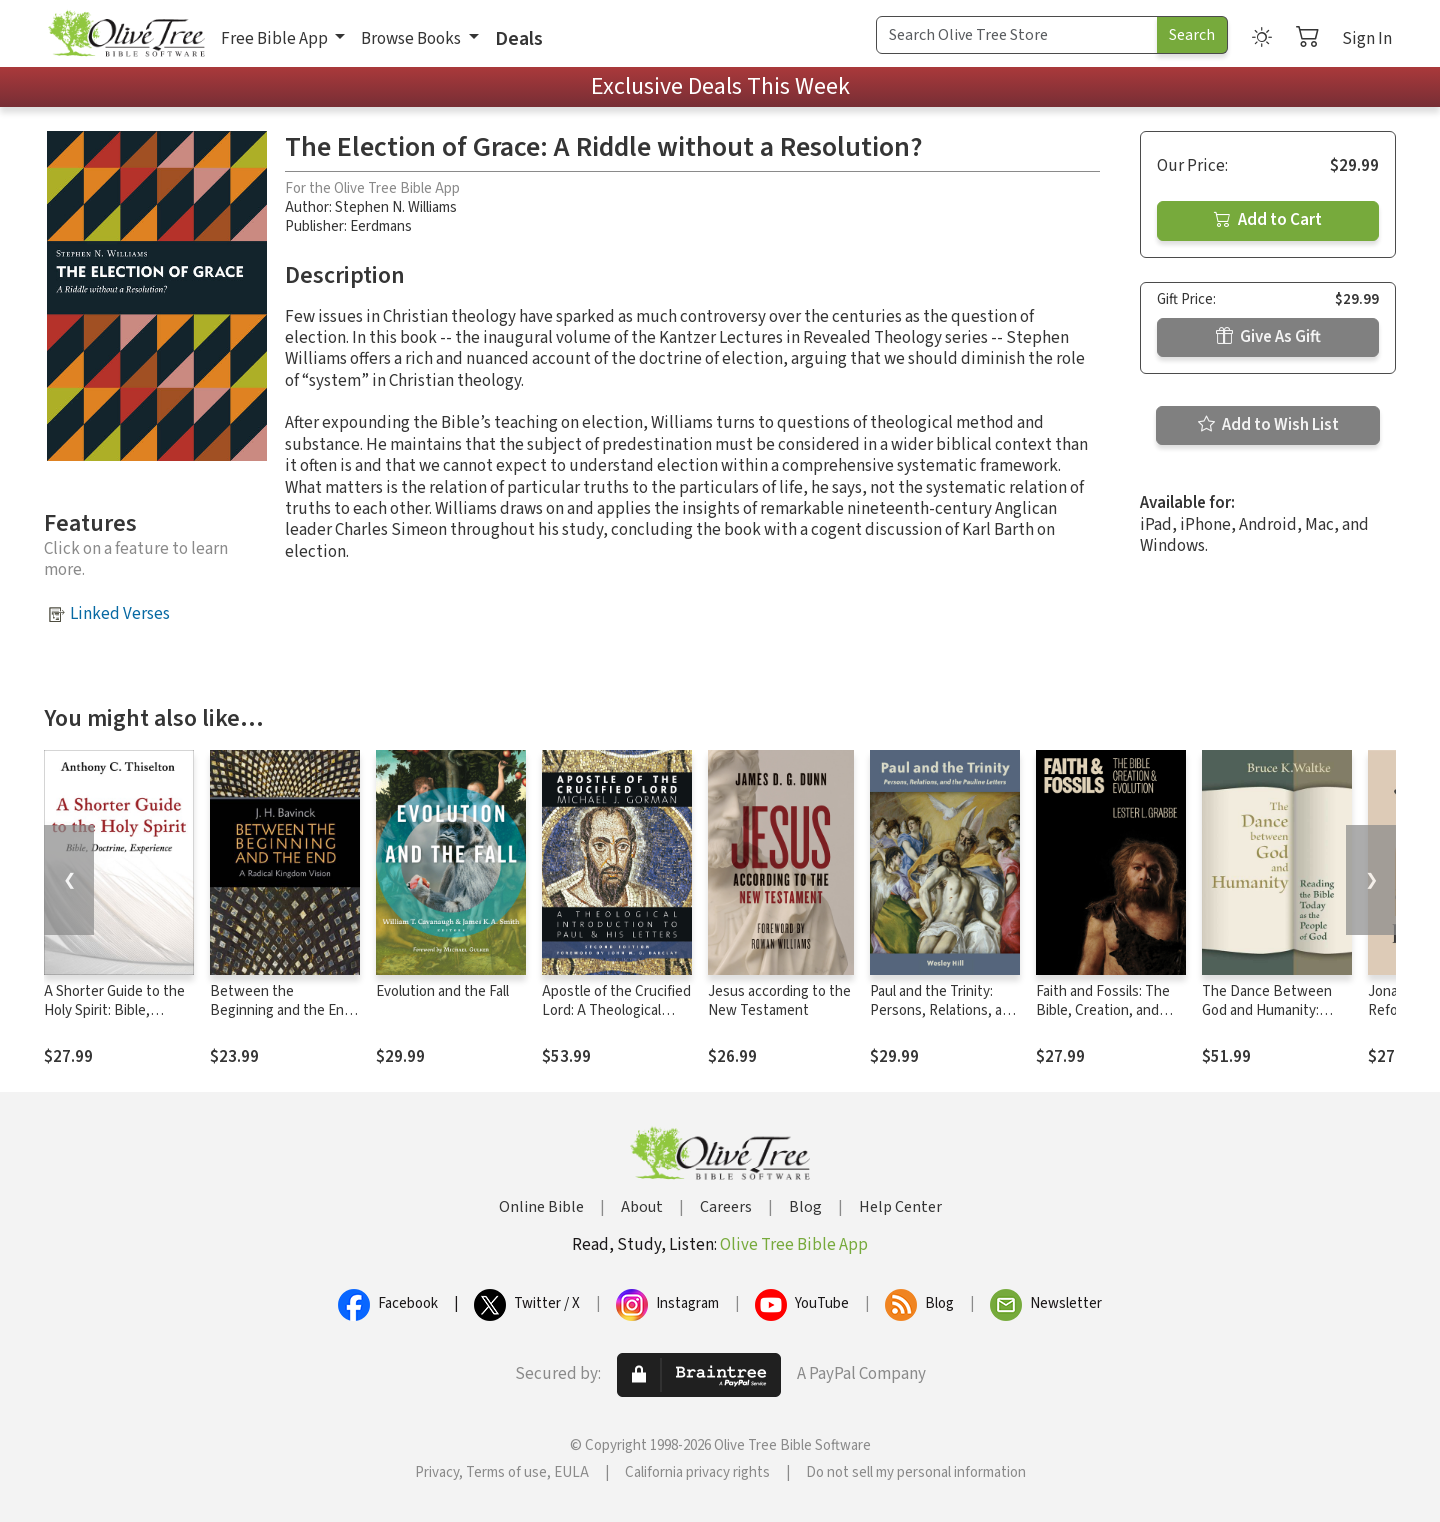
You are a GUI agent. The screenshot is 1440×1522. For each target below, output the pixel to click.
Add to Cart (1268, 220)
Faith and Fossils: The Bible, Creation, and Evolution (1103, 1010)
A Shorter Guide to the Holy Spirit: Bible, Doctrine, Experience (114, 1010)
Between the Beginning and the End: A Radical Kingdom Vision (282, 1020)
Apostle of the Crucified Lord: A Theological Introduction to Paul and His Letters (616, 1020)
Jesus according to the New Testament (779, 1001)
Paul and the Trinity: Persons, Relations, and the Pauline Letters (944, 1010)
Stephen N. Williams (396, 207)
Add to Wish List (1268, 425)
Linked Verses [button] (120, 614)
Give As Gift (1268, 337)
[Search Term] (1017, 35)
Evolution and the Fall (442, 991)
